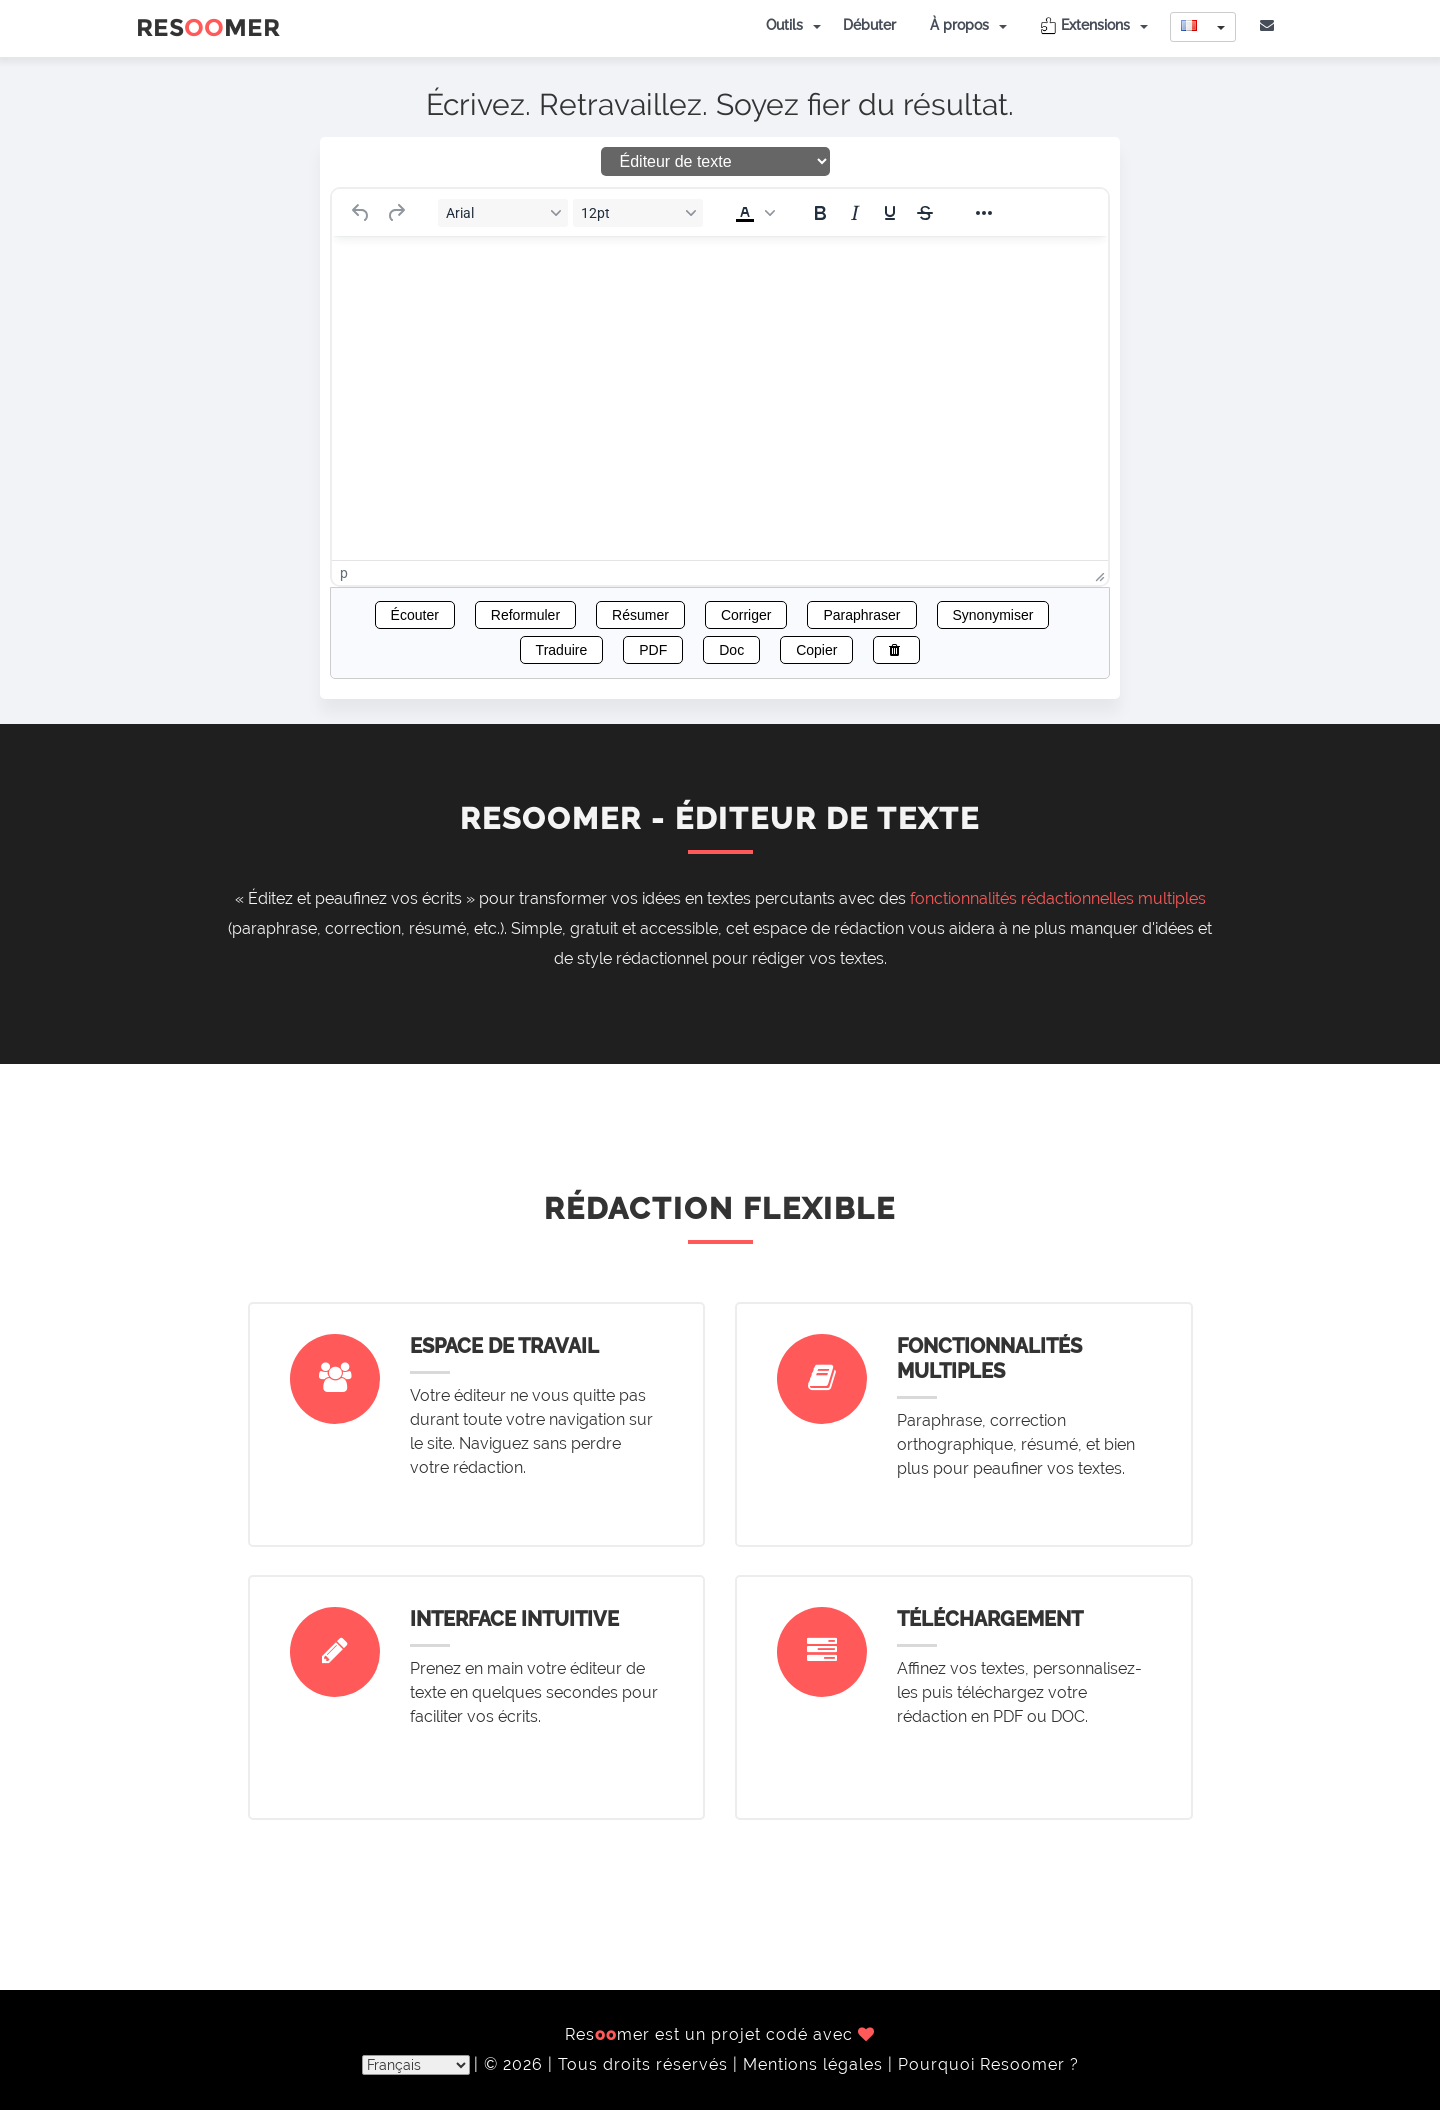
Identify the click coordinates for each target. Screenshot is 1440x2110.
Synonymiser (993, 615)
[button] (753, 213)
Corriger (746, 615)
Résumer (640, 615)
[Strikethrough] (925, 213)
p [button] (344, 573)
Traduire (562, 650)
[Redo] (396, 213)
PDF (653, 650)
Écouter (415, 615)
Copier (816, 650)
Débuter (869, 25)
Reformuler (525, 615)
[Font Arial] (503, 213)
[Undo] (361, 213)
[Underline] (890, 213)
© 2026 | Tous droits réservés (608, 2064)
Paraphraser (861, 615)
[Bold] (820, 213)
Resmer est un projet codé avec (720, 2034)
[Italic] (855, 213)
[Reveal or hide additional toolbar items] (984, 213)
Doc (731, 650)
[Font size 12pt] (638, 213)
